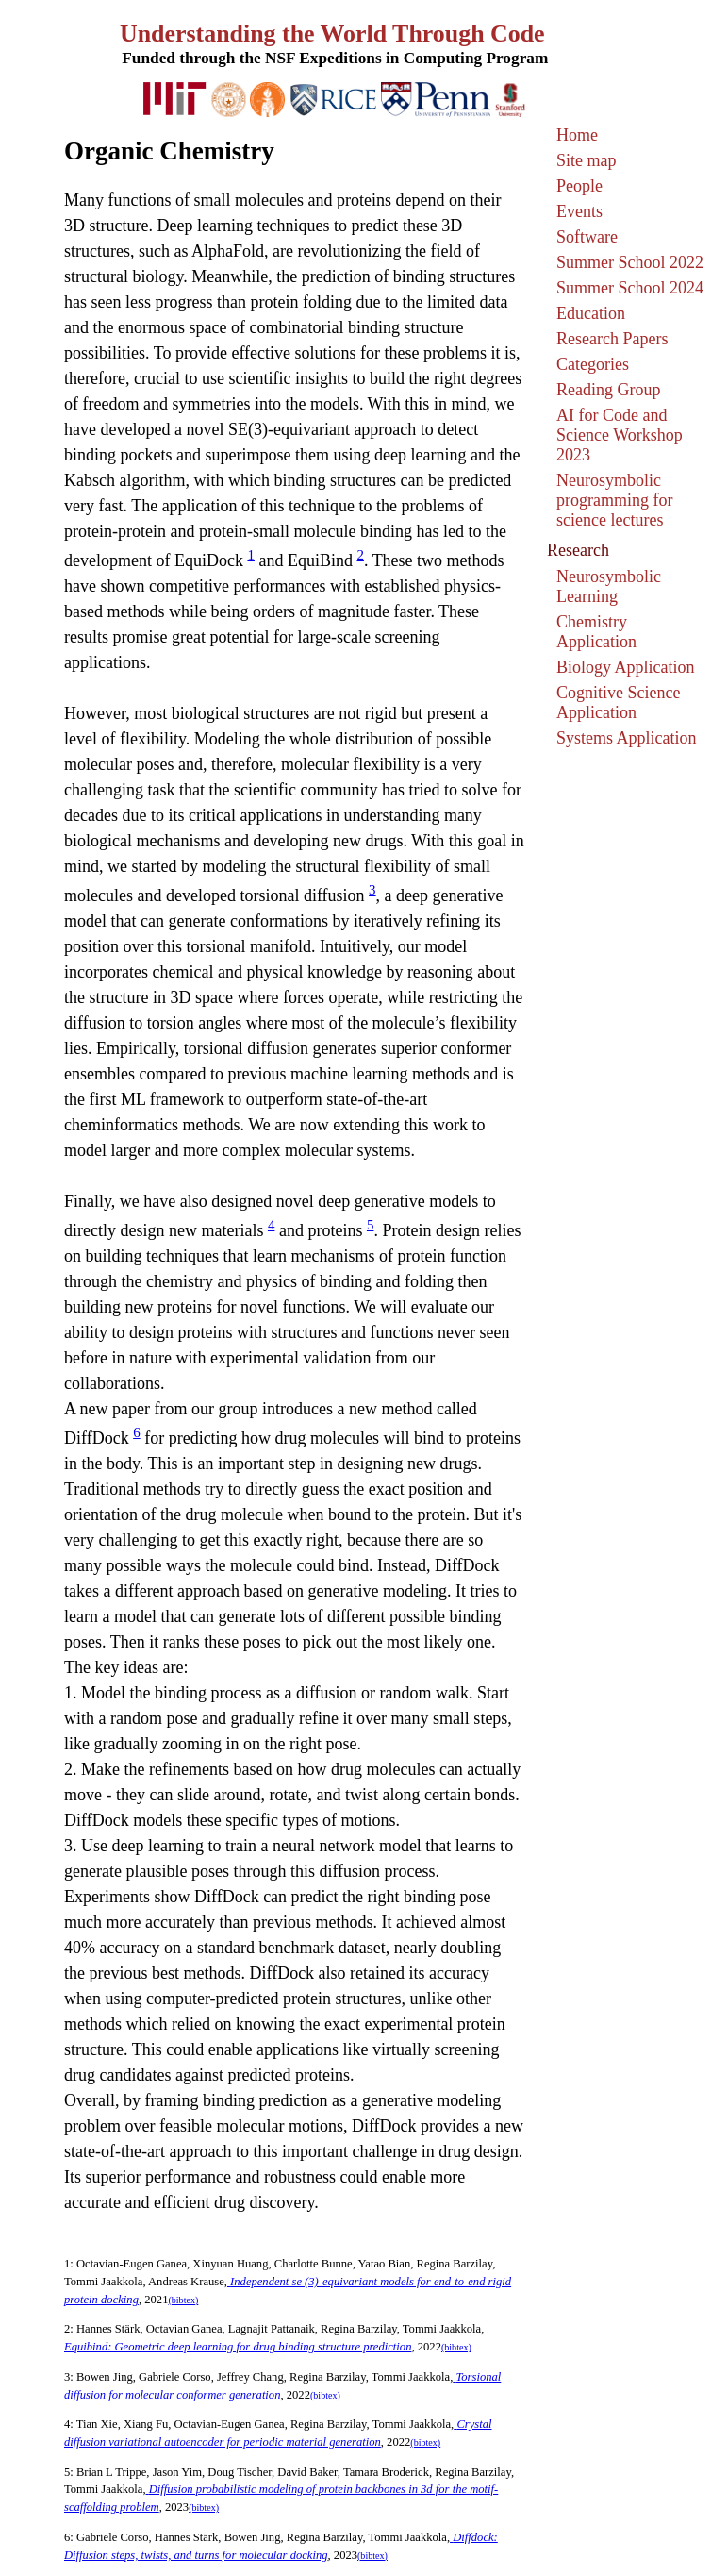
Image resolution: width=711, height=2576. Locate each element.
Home (577, 134)
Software (587, 236)
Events (579, 211)
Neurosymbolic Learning (608, 586)
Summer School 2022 (629, 262)
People (579, 185)
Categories (592, 364)
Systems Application (626, 737)
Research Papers (612, 338)
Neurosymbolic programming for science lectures (614, 500)
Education (590, 313)
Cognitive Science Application (618, 702)
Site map (586, 160)
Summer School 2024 (629, 287)
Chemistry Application (596, 631)
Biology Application (625, 667)
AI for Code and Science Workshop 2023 (619, 435)
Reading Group (608, 389)
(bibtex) (183, 2300)
